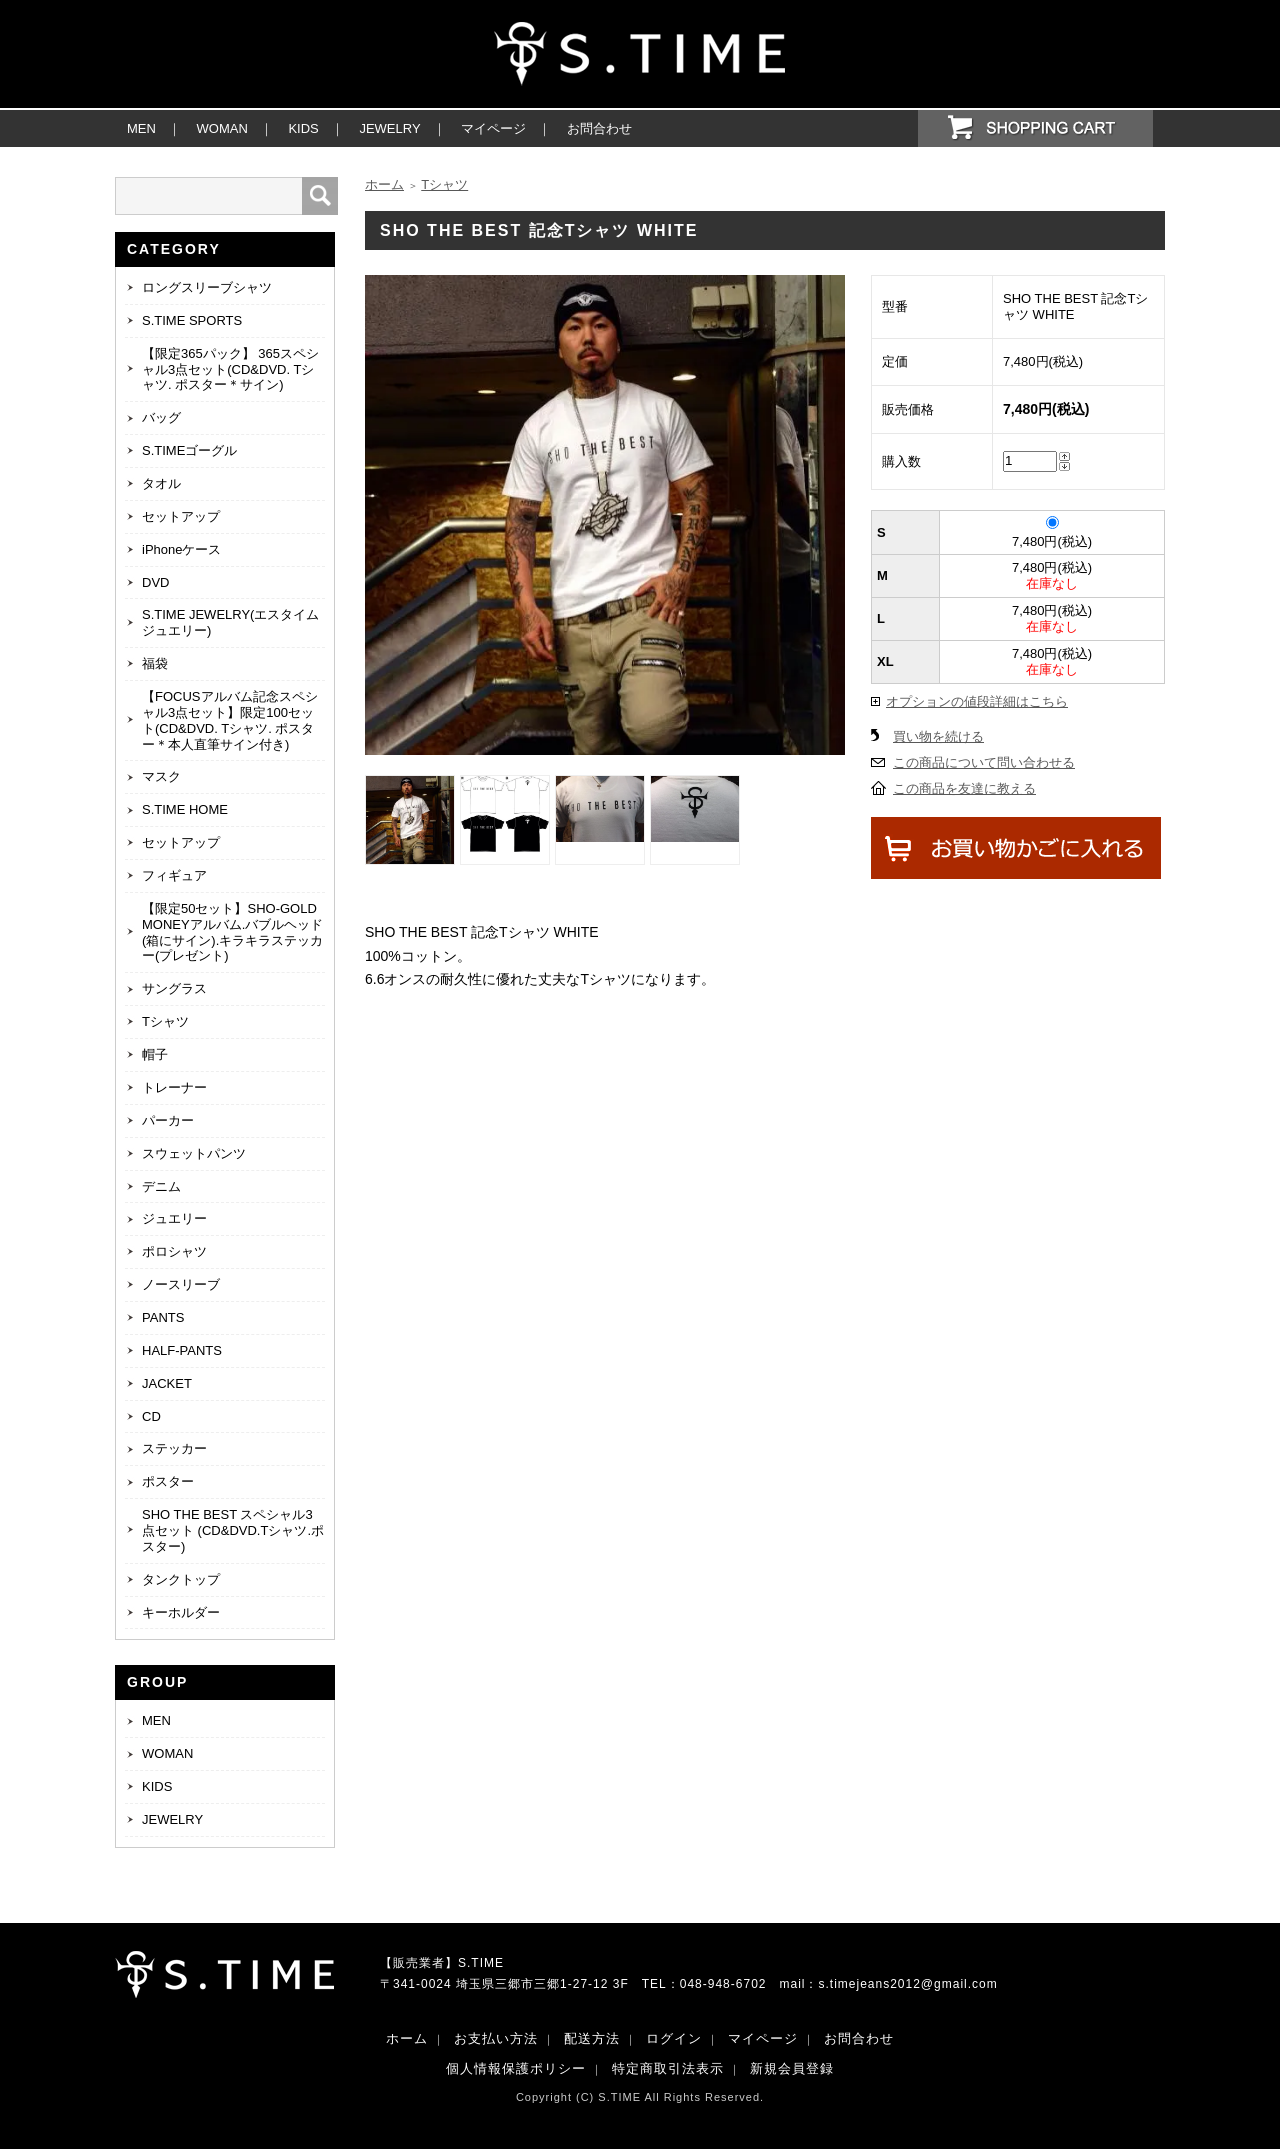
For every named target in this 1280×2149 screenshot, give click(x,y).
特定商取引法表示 (668, 2068)
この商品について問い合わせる (984, 762)
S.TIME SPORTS (192, 320)
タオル (161, 483)
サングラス (174, 988)
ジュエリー (174, 1218)
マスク (161, 776)
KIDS (303, 128)
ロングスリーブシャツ (207, 287)
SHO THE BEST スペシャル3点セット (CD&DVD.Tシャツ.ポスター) (233, 1530)
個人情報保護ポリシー (516, 2068)
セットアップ (181, 516)
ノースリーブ (181, 1284)
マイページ (493, 128)
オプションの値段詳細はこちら (977, 701)
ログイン (674, 2038)
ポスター (168, 1481)
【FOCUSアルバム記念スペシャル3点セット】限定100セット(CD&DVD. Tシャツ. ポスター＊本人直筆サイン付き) (230, 720)
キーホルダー (181, 1612)
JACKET (167, 1383)
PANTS (163, 1317)
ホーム (384, 184)
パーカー (168, 1120)
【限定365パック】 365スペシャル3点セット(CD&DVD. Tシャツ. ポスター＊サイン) (230, 369)
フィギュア (174, 875)
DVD (155, 582)
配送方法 (592, 2038)
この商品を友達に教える (964, 788)
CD (151, 1416)
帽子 (155, 1054)
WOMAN (222, 128)
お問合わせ (599, 128)
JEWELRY (389, 128)
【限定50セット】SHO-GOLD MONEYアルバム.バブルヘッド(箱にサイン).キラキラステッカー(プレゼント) (232, 932)
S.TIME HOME (185, 809)
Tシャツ (165, 1021)
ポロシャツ (174, 1251)
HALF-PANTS (182, 1350)
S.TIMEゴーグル (189, 450)
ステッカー (174, 1448)
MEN (141, 128)
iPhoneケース (181, 549)
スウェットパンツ (194, 1153)
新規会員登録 (792, 2068)
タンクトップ (181, 1579)
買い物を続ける (938, 736)
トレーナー (174, 1087)
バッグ (161, 417)
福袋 (155, 663)
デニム (161, 1186)
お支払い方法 (496, 2038)
